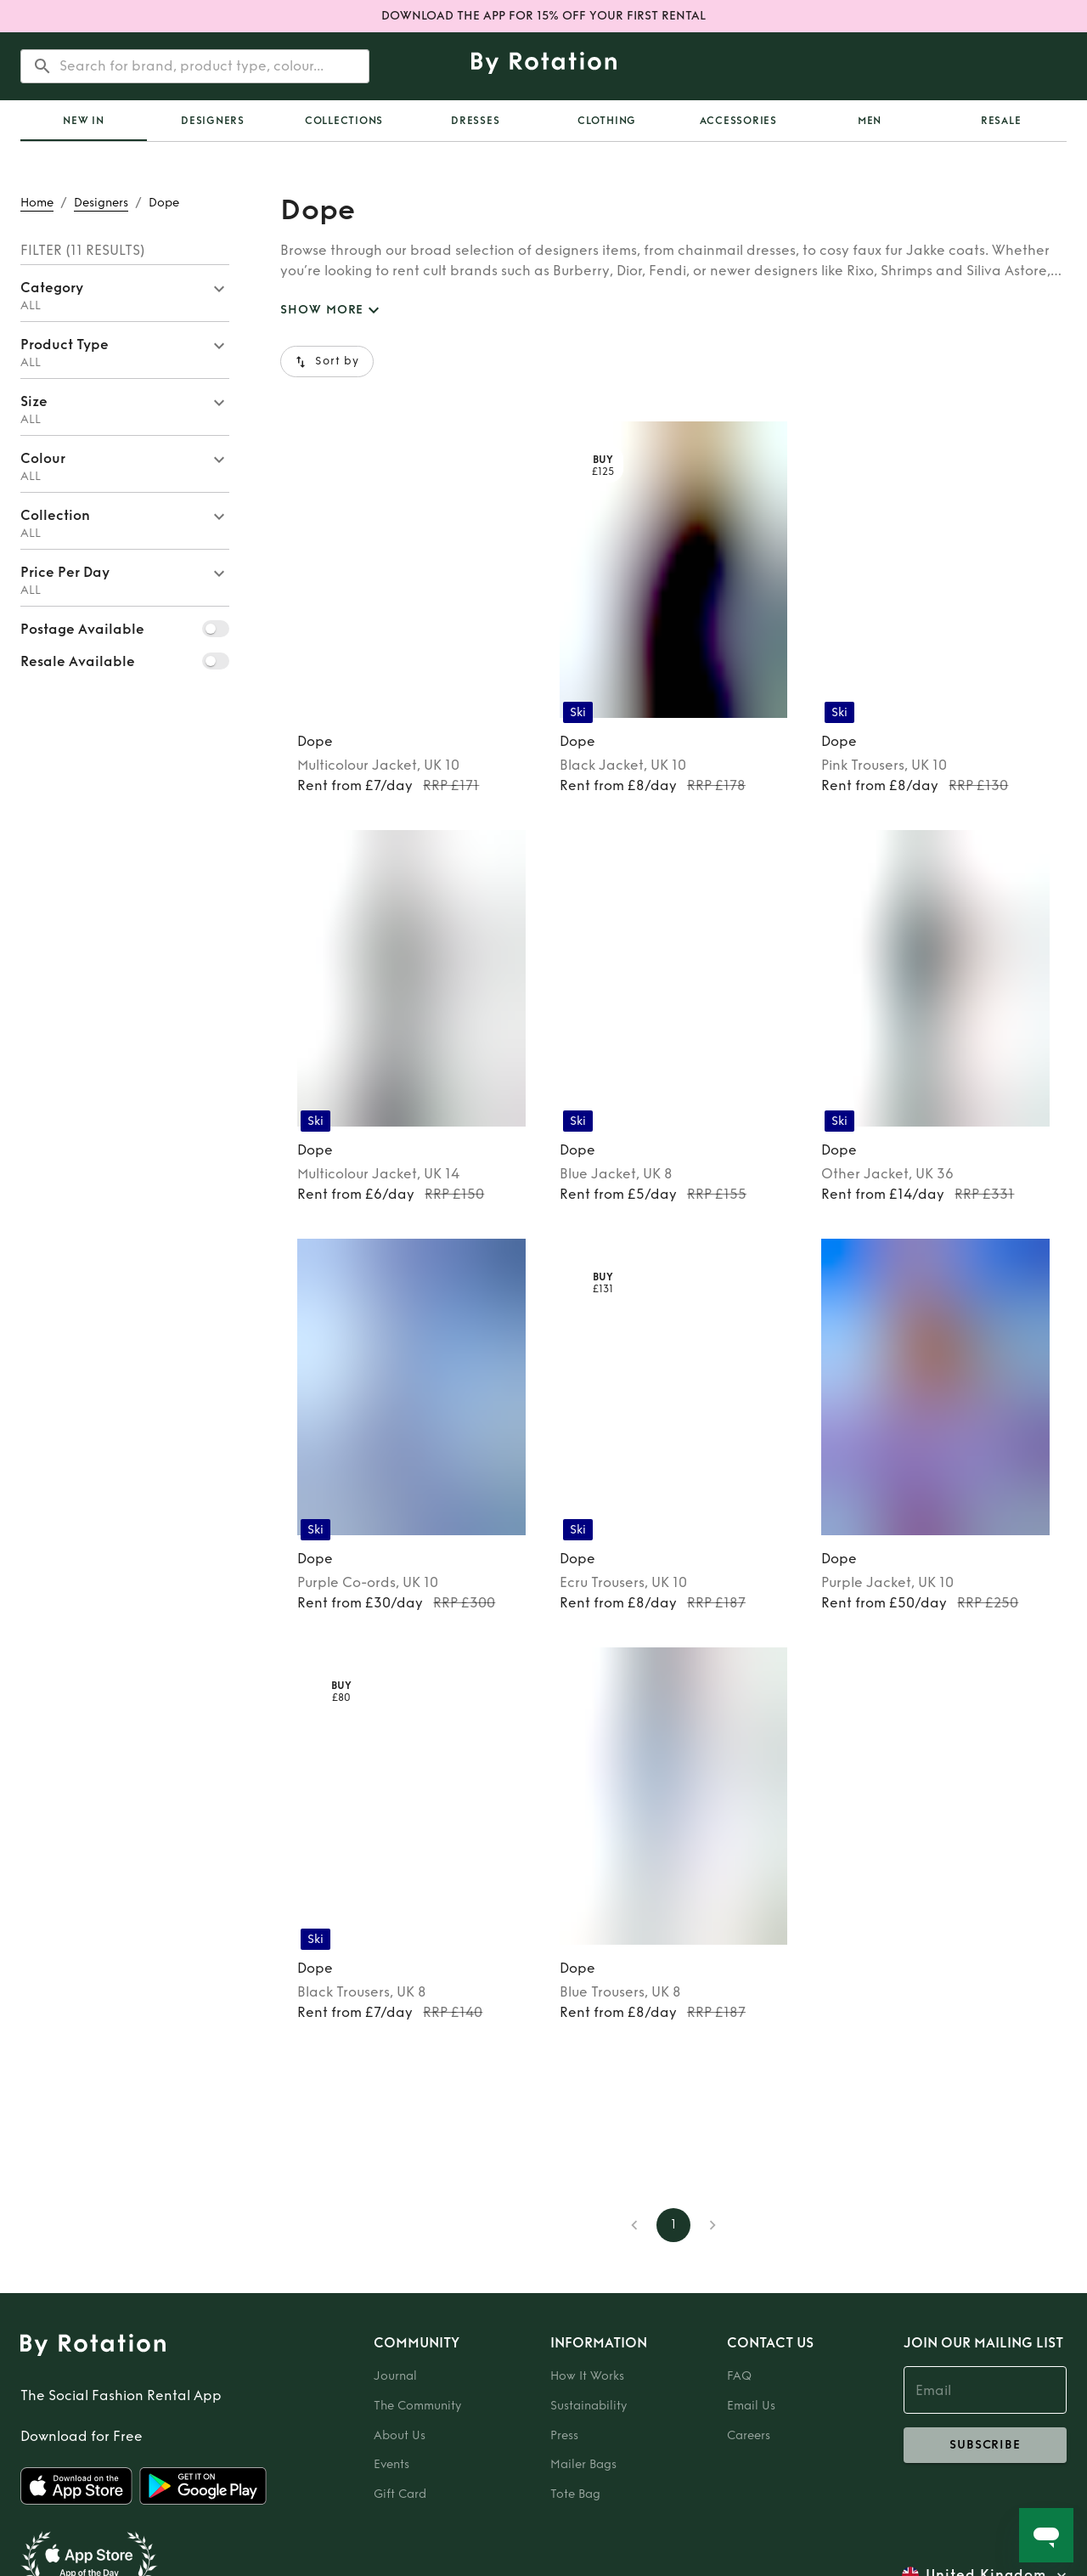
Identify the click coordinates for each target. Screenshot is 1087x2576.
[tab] (83, 120)
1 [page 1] (673, 2225)
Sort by (327, 361)
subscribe (985, 2445)
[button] (124, 293)
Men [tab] (869, 121)
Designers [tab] (213, 121)
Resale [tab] (1001, 121)
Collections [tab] (344, 121)
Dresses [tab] (475, 121)
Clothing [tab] (606, 121)
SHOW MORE (332, 310)
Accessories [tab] (738, 121)
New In (83, 121)
